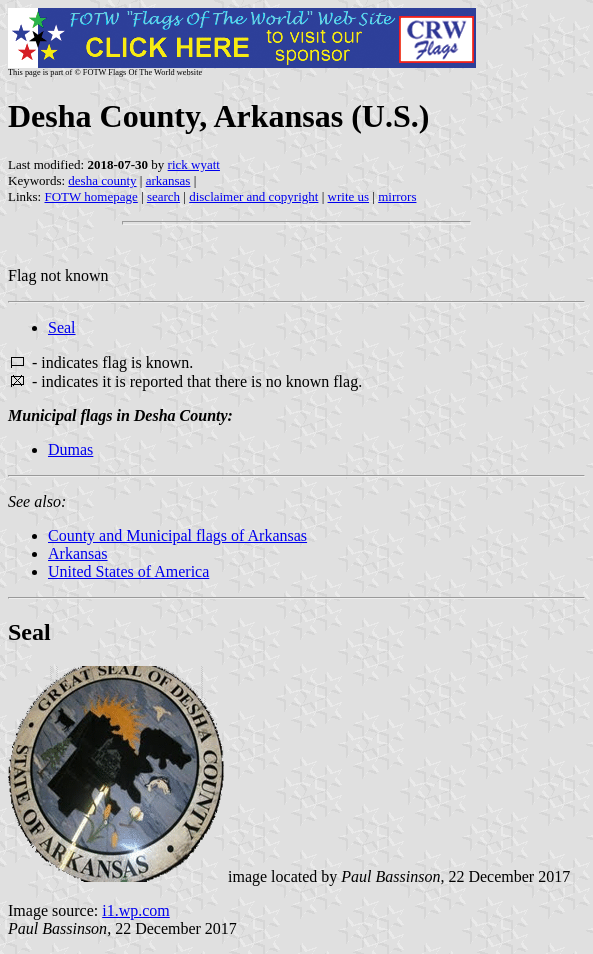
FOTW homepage (90, 196)
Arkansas (78, 553)
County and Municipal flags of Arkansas (177, 535)
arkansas (168, 180)
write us (349, 196)
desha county (102, 180)
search (163, 196)
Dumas (70, 449)
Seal (62, 327)
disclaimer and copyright (253, 196)
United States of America (128, 571)
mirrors (397, 196)
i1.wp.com (136, 910)
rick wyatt (194, 164)
